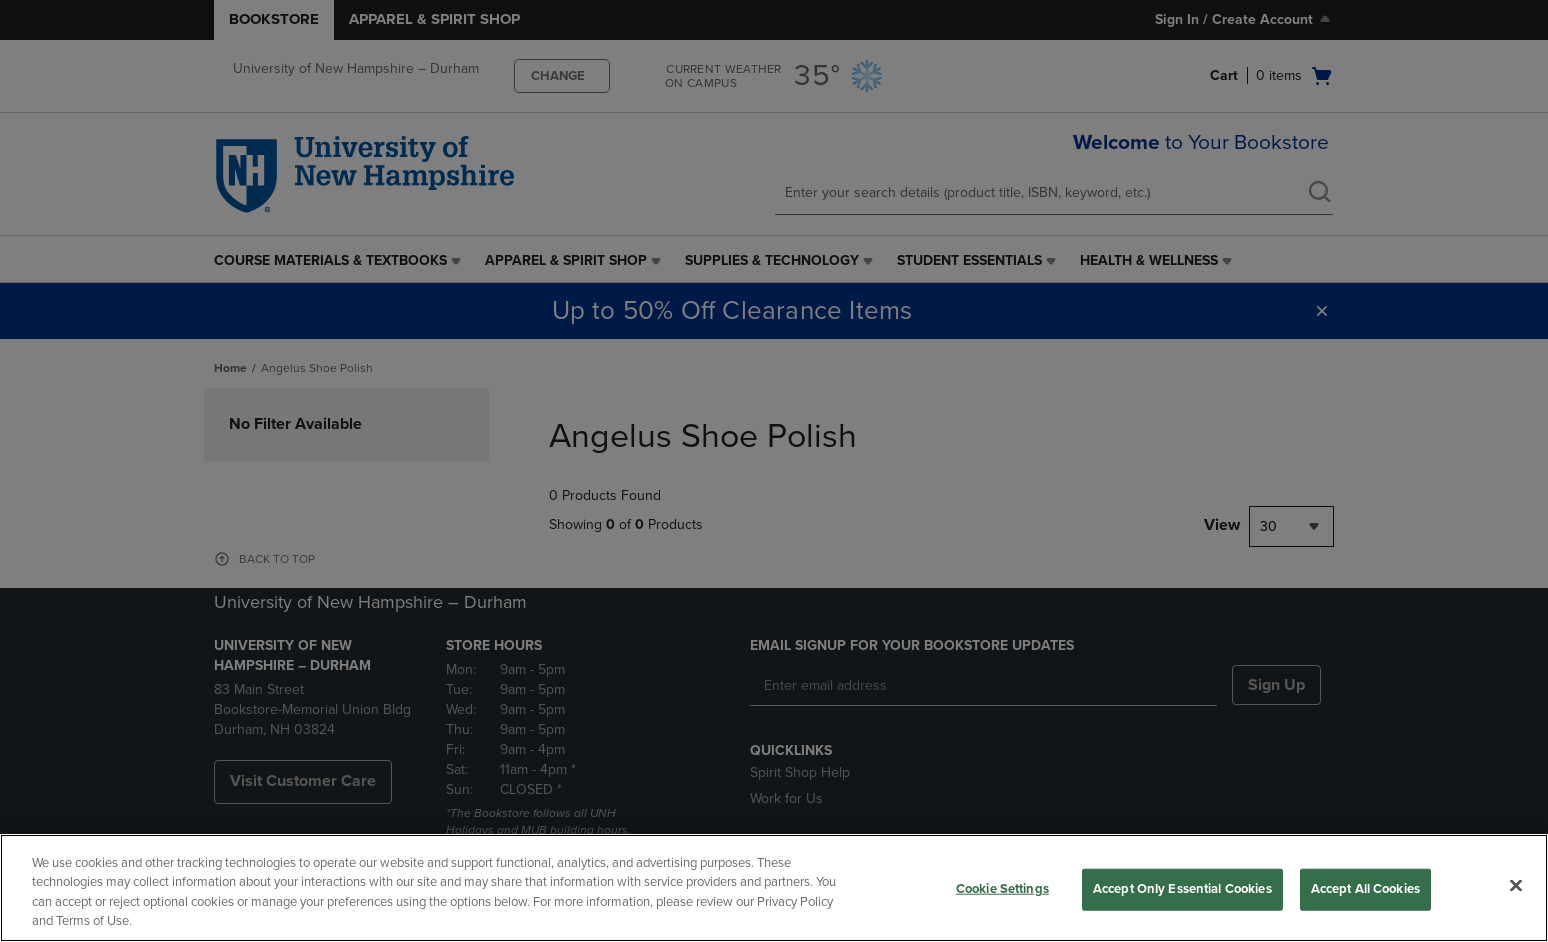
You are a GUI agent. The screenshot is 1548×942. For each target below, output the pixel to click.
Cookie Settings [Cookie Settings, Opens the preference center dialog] (1002, 889)
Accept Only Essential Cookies (1182, 889)
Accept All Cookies (1365, 889)
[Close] (1516, 885)
